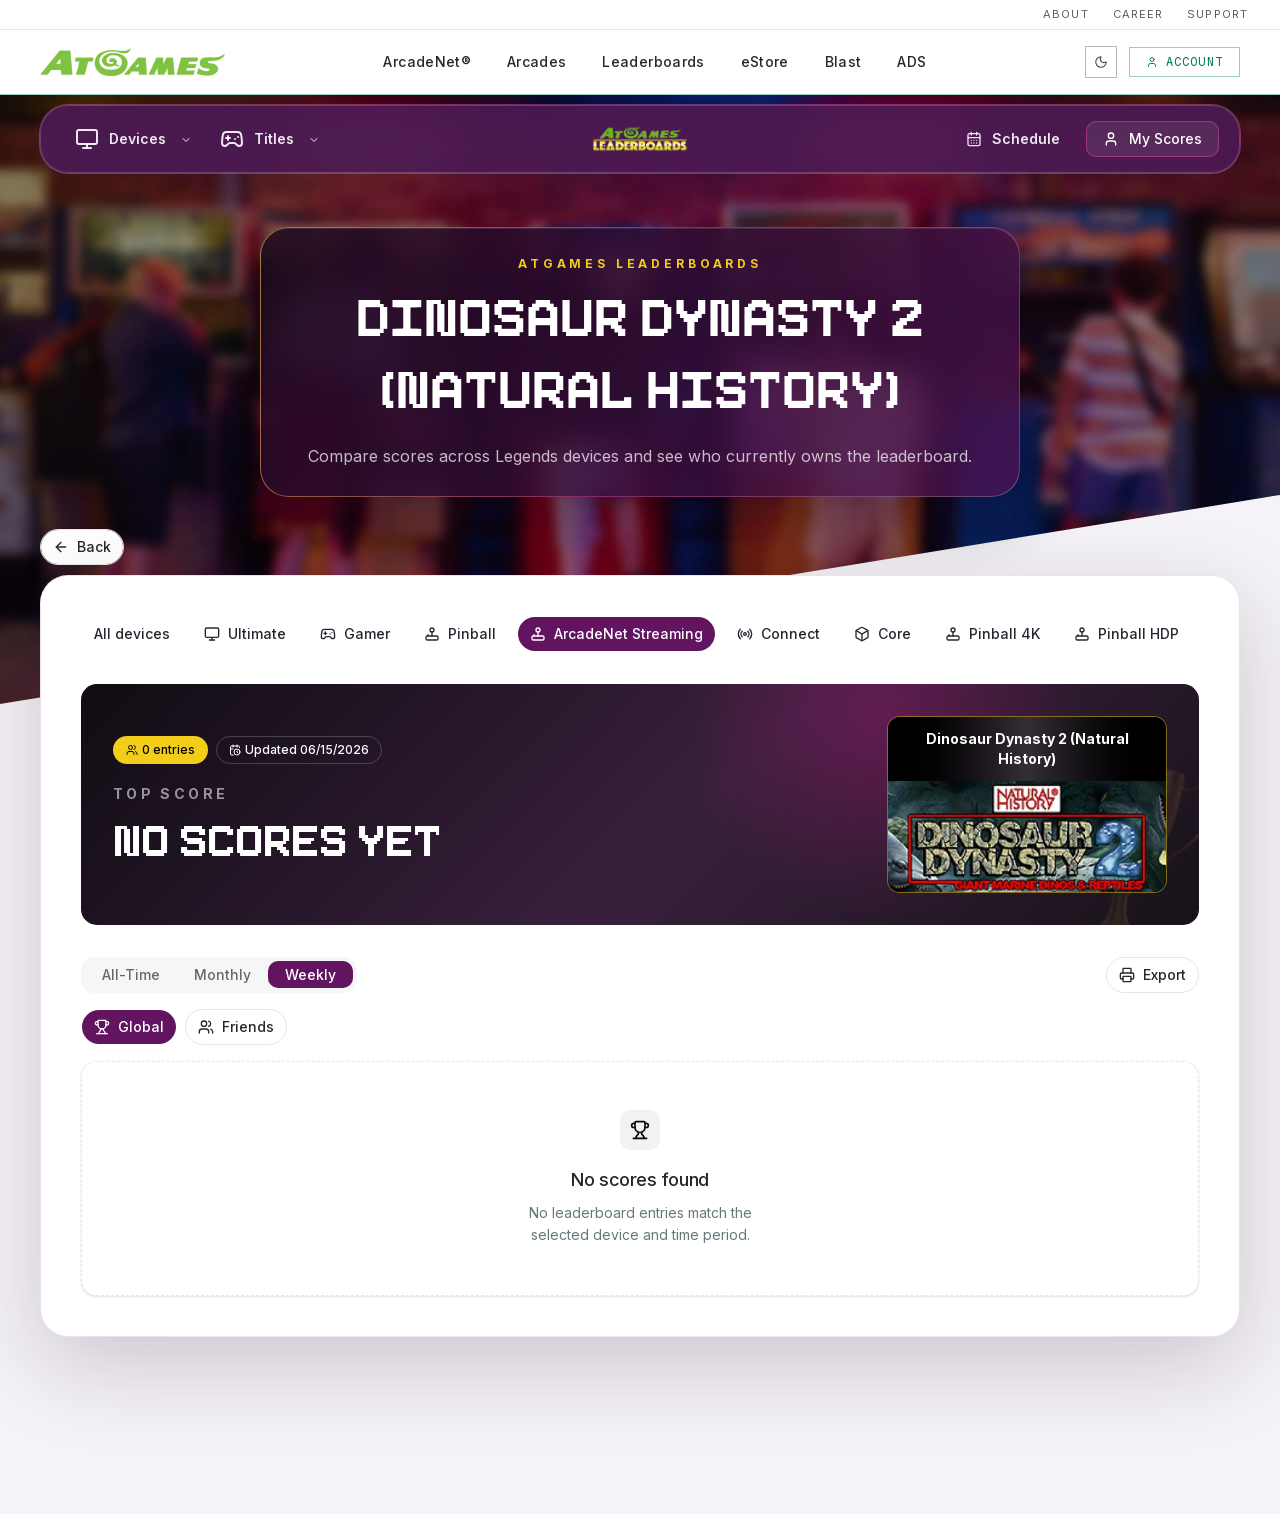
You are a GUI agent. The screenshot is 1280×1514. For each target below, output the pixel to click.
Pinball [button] (460, 633)
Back (82, 546)
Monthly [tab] (222, 974)
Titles (270, 139)
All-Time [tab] (131, 974)
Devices (133, 139)
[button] (1152, 139)
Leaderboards (653, 61)
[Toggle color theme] (1101, 62)
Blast (843, 61)
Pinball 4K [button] (992, 633)
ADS (911, 61)
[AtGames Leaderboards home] (640, 139)
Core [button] (882, 633)
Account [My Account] (1184, 62)
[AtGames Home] (132, 62)
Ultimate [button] (245, 633)
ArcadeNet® (427, 61)
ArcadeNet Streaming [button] (616, 633)
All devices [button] (132, 633)
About (1066, 14)
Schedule (1013, 138)
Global (129, 1026)
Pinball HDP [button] (1126, 633)
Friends (236, 1026)
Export (1152, 974)
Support (1217, 14)
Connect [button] (778, 633)
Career (1138, 14)
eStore (765, 61)
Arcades (536, 61)
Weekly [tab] (310, 974)
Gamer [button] (355, 633)
